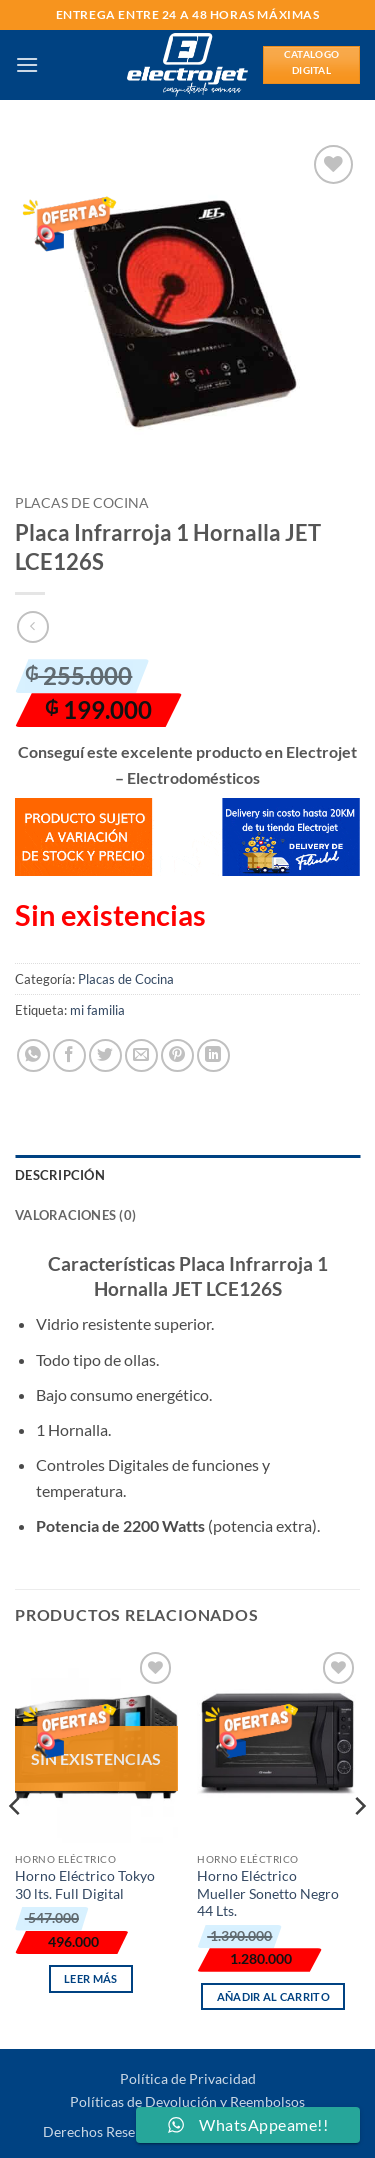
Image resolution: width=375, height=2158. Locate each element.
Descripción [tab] (60, 1175)
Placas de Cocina (82, 503)
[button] (27, 64)
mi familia (97, 1010)
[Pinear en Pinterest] (177, 1055)
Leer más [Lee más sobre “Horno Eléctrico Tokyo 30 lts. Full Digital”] (91, 1978)
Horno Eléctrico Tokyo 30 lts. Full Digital (85, 1885)
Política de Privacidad (188, 2078)
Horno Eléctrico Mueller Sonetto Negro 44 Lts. (268, 1893)
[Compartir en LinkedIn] (213, 1055)
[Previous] (16, 1846)
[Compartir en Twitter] (105, 1055)
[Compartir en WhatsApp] (33, 1055)
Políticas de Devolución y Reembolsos (187, 2101)
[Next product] (32, 626)
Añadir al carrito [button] (274, 1996)
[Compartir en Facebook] (69, 1055)
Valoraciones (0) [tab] (75, 1215)
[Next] (359, 1846)
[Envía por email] (141, 1055)
